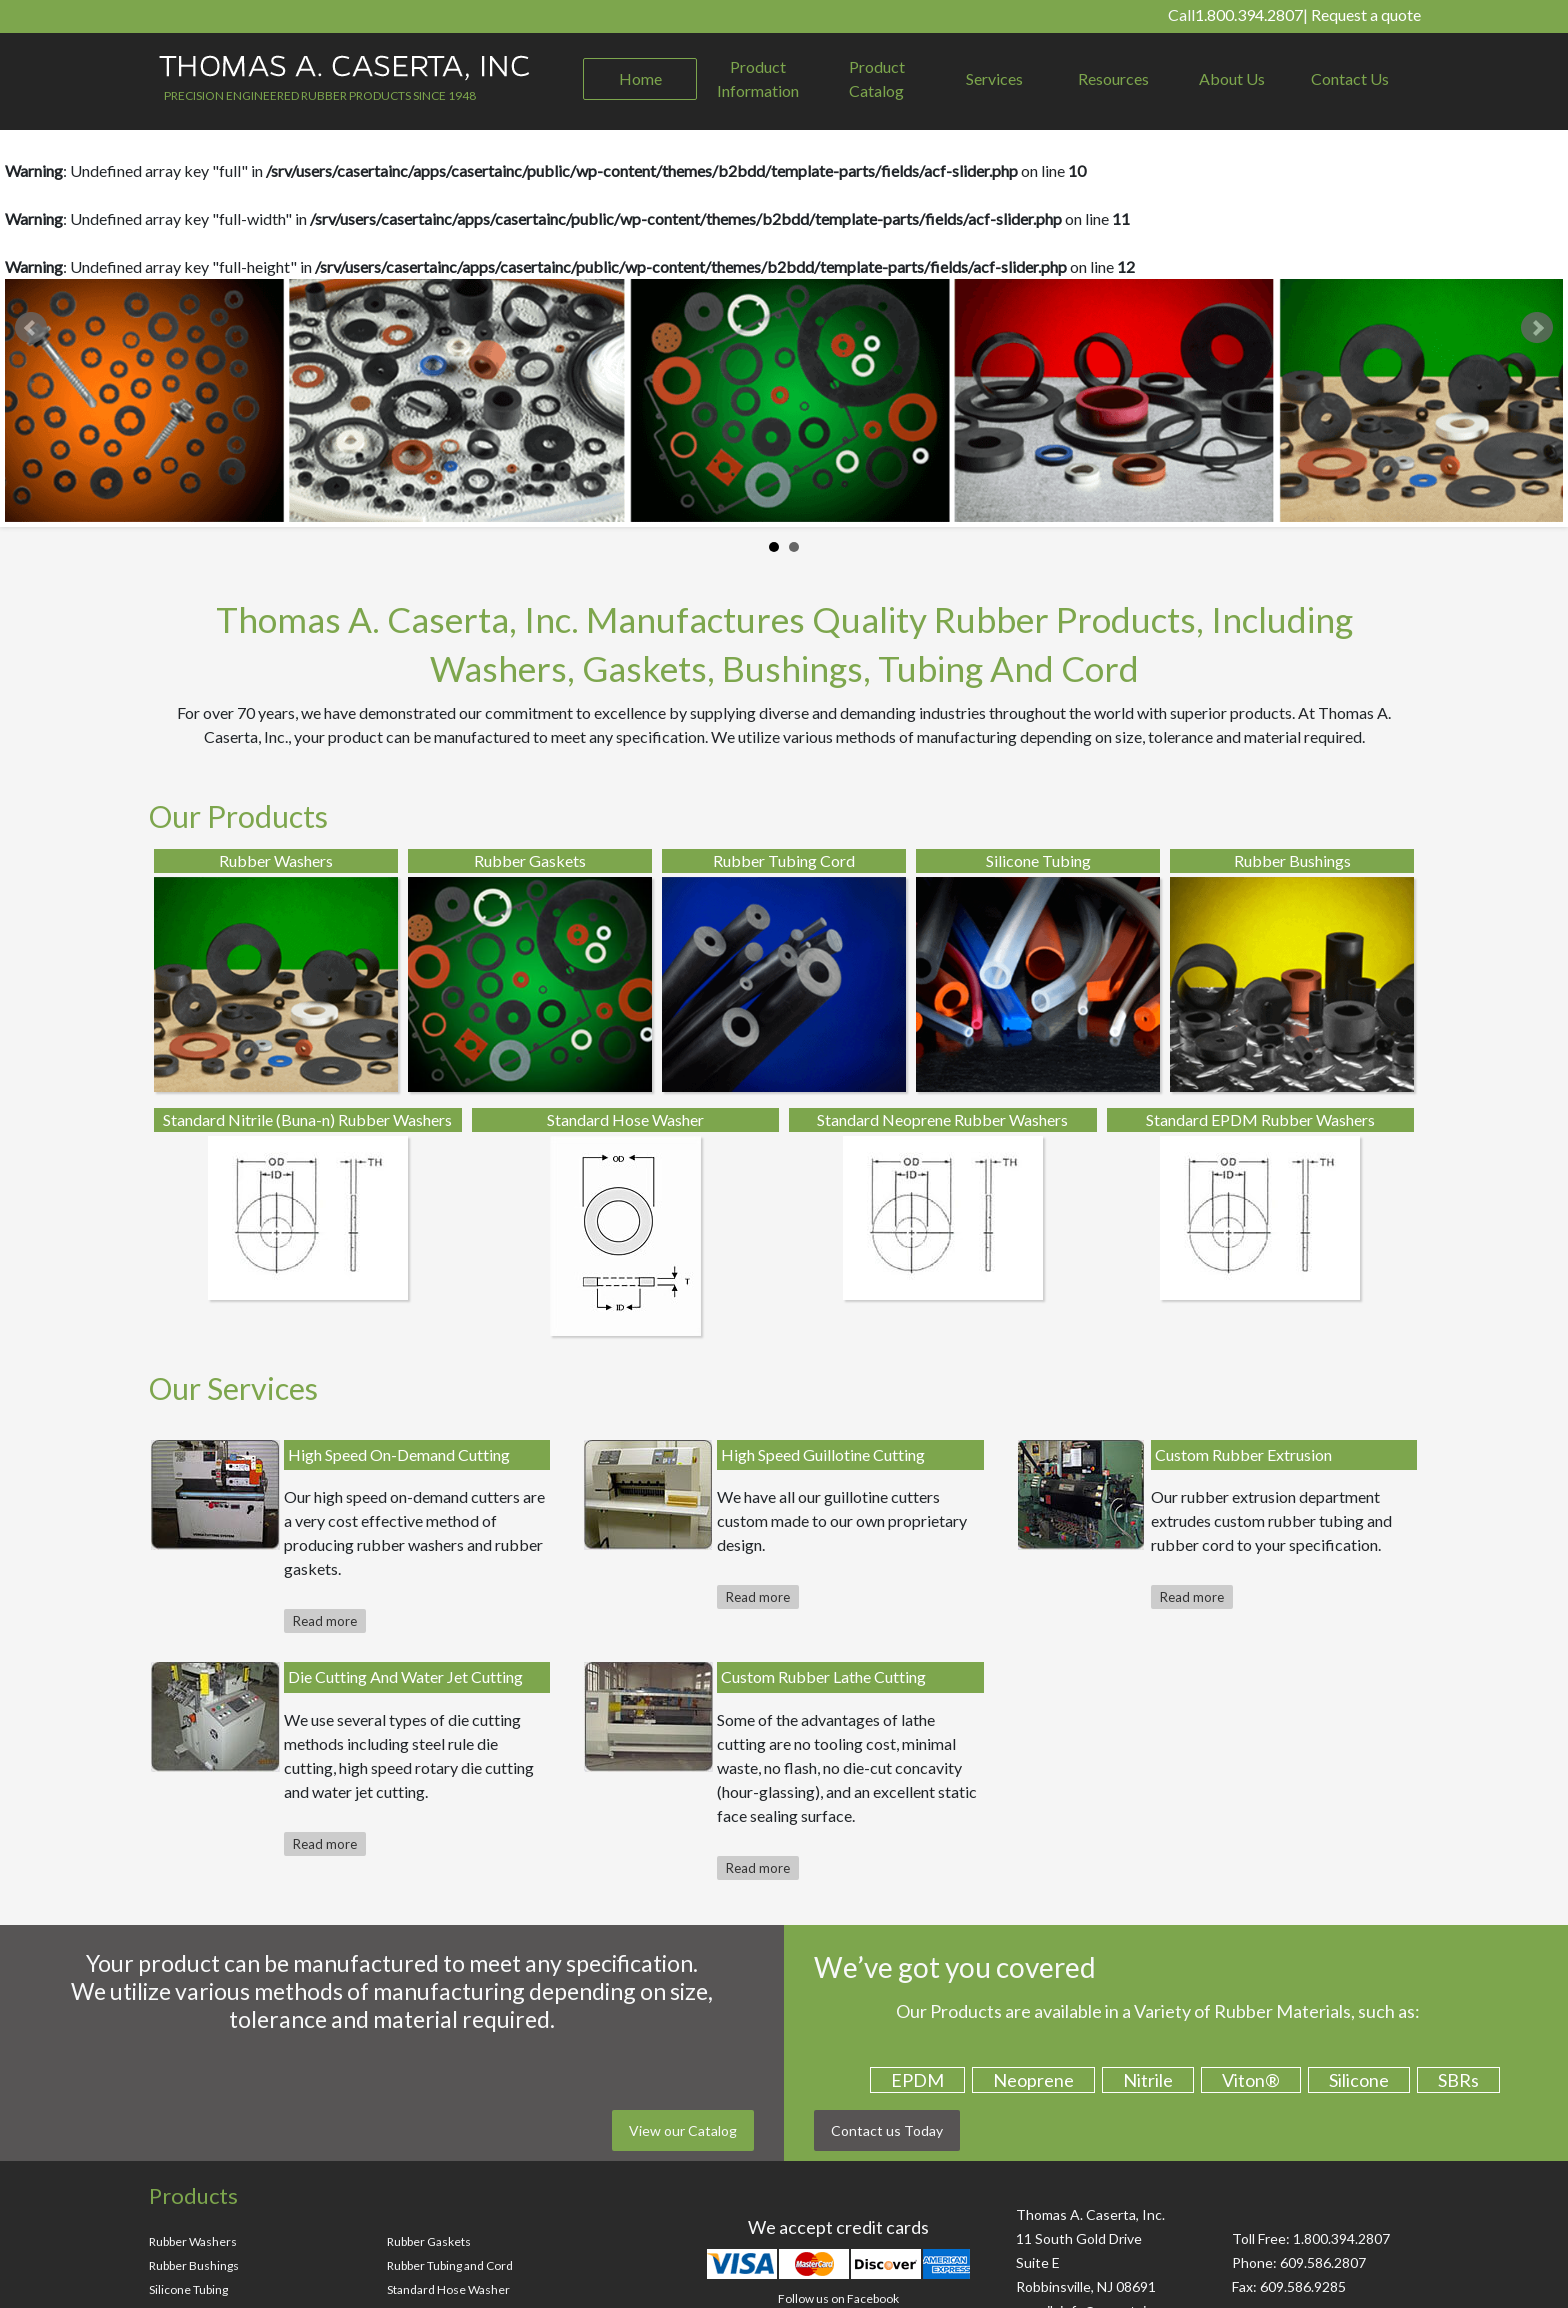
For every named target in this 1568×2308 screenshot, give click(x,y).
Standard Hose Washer (448, 2289)
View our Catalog (683, 2130)
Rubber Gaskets (429, 2241)
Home (640, 78)
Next (1537, 328)
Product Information (758, 78)
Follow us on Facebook (838, 2298)
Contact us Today (887, 2130)
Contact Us (1350, 78)
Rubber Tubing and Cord (450, 2265)
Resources (1113, 78)
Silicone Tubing (188, 2289)
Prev (31, 328)
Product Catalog (877, 78)
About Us (1232, 78)
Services (994, 78)
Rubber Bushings (194, 2265)
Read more (325, 1621)
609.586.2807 (1323, 2262)
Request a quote (1366, 14)
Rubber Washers (193, 2241)
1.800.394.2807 (1249, 14)
